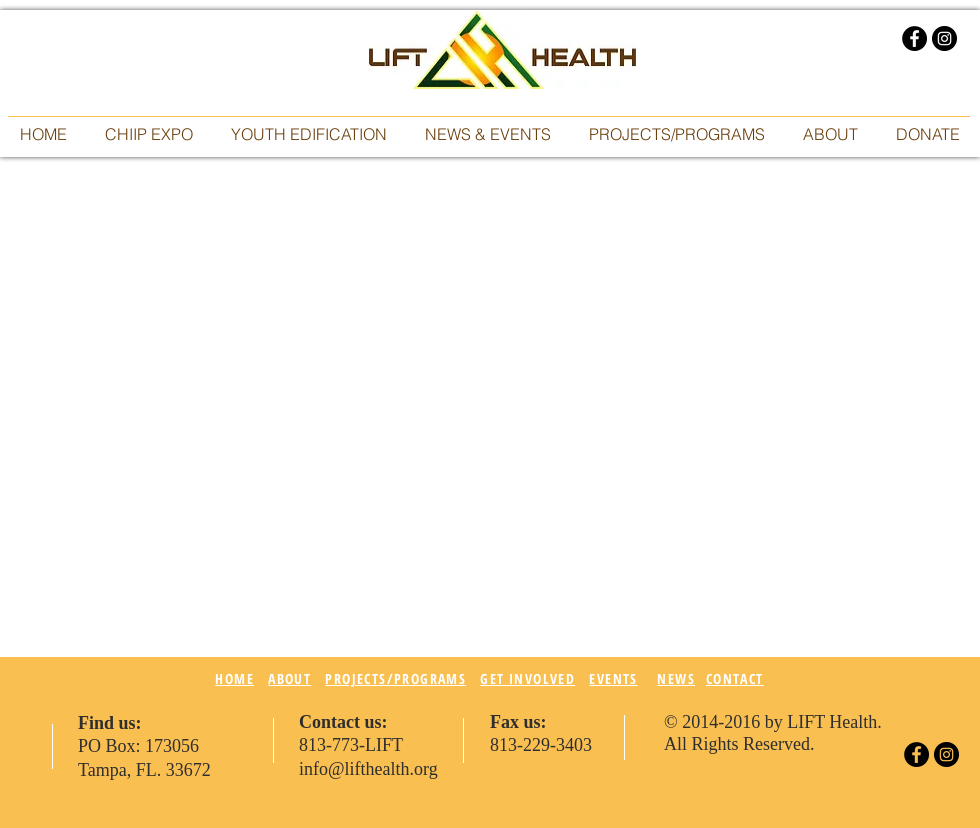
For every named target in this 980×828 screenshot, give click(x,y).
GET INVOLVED (527, 678)
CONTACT (735, 678)
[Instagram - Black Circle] (944, 38)
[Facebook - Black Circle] (914, 38)
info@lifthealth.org (368, 769)
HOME (234, 678)
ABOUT (289, 678)
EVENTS (613, 678)
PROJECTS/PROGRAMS (395, 678)
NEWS (676, 678)
